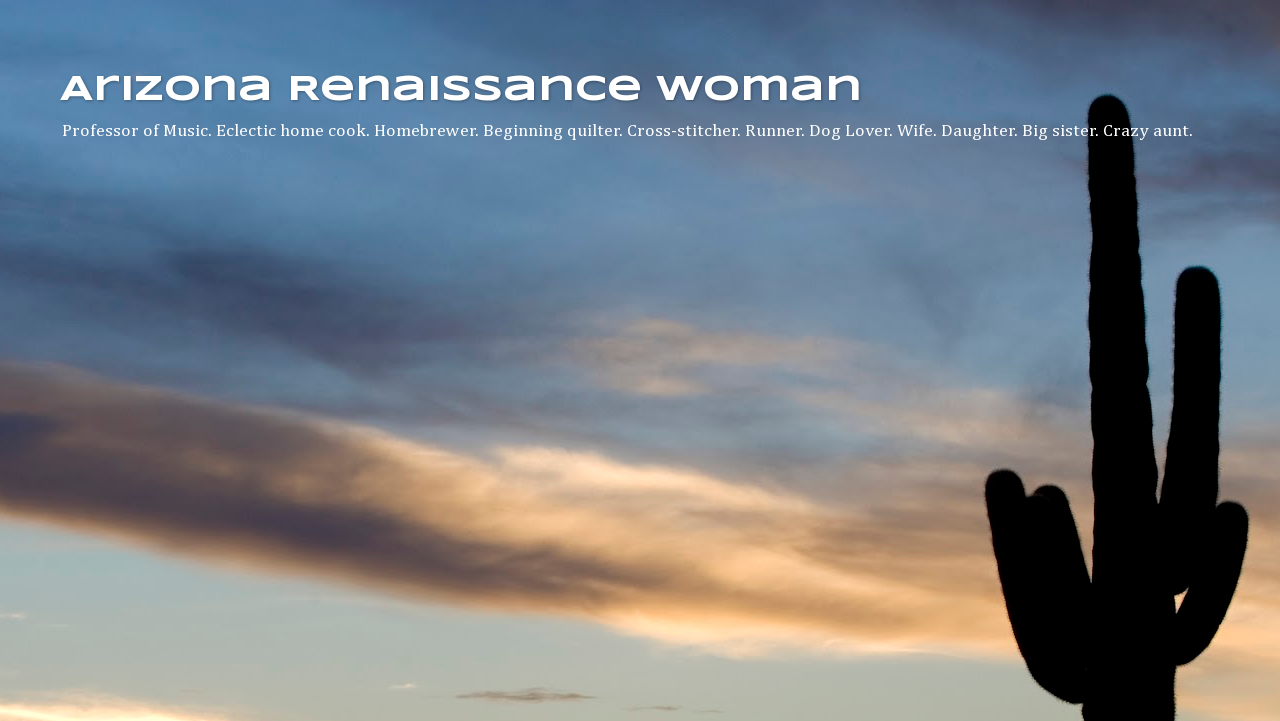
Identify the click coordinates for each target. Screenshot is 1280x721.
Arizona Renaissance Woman (461, 90)
